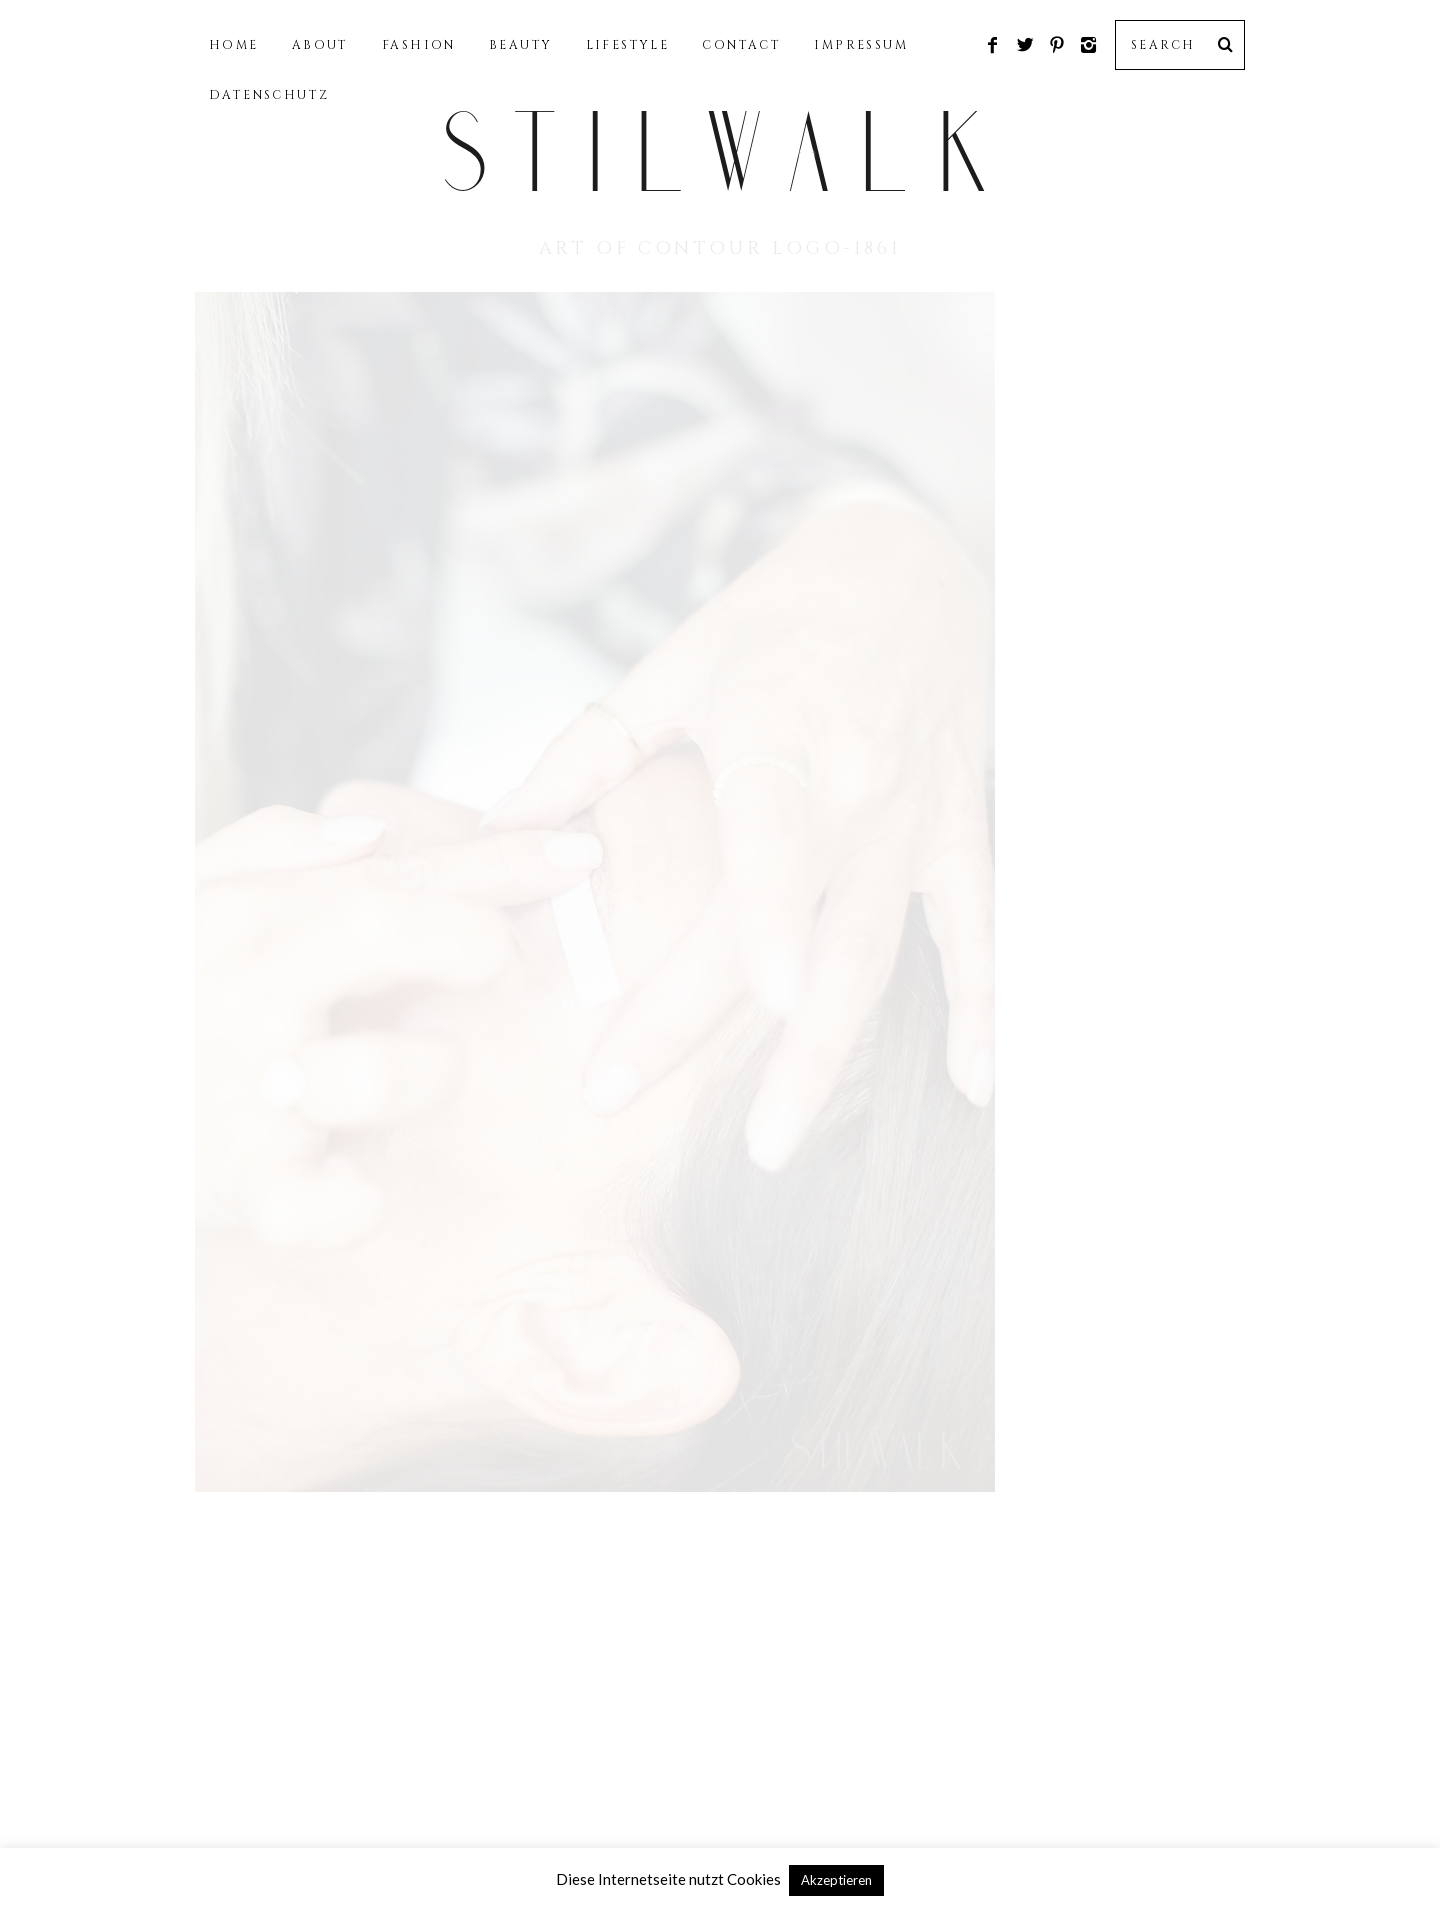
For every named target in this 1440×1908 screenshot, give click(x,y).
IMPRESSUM (861, 45)
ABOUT (320, 45)
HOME (234, 45)
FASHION (419, 45)
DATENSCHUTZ (269, 95)
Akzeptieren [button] (836, 1880)
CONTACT (741, 45)
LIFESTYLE (628, 45)
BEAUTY (520, 45)
